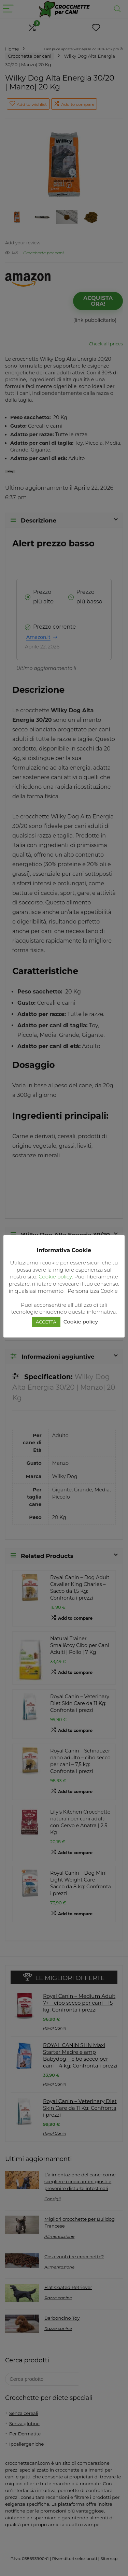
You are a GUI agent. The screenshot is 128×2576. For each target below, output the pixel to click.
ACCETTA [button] (46, 1322)
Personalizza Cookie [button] (93, 1291)
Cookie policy (55, 1276)
